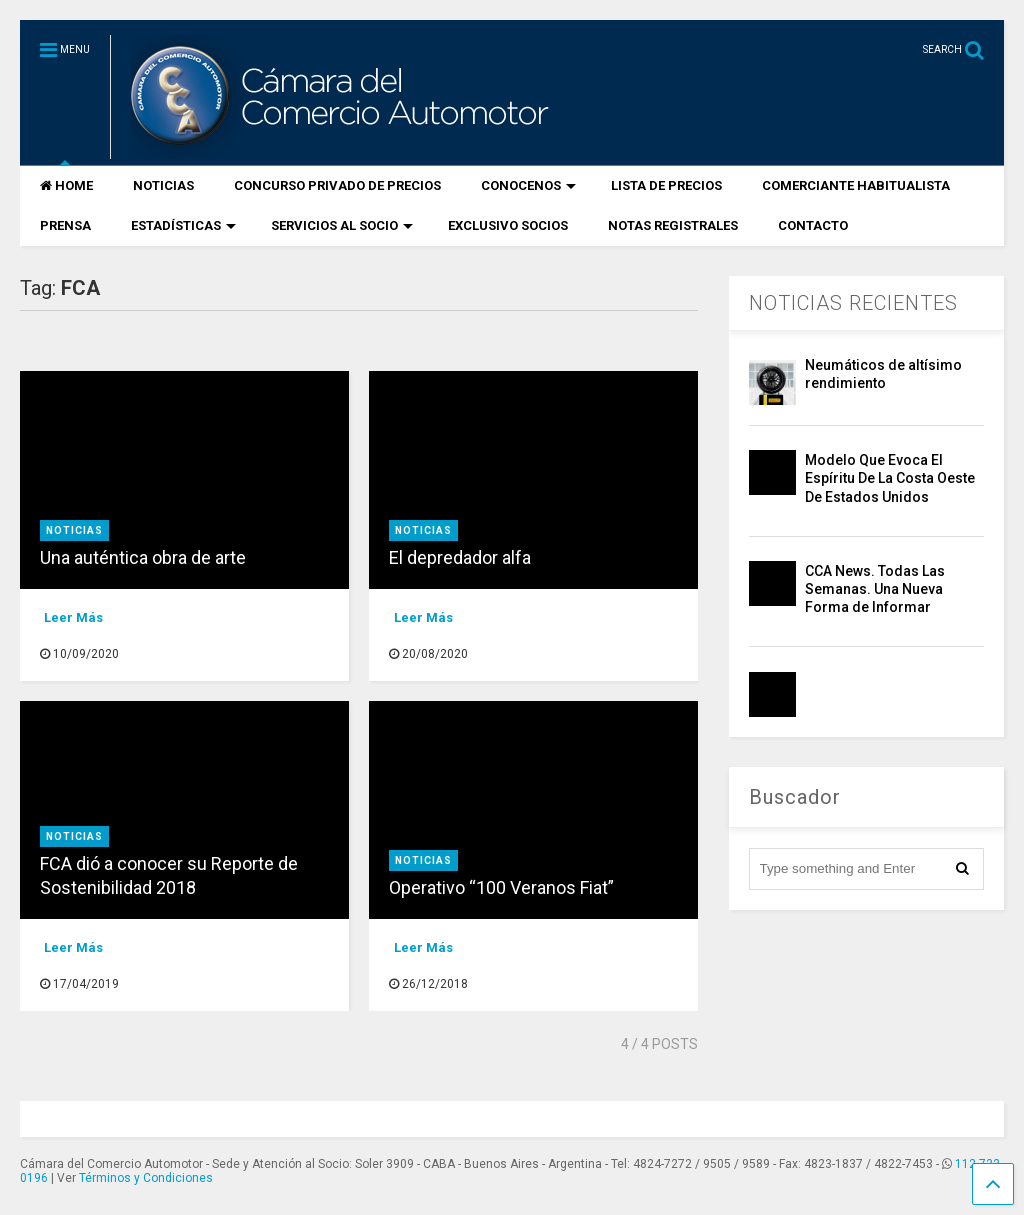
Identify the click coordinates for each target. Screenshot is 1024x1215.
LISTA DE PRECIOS (666, 185)
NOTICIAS (163, 185)
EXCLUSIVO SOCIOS (508, 225)
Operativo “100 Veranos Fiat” (501, 887)
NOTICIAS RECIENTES (853, 303)
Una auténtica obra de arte (143, 557)
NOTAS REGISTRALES (673, 225)
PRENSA (65, 225)
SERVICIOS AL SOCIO (342, 225)
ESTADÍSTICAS (183, 225)
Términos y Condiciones (146, 1178)
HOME (66, 185)
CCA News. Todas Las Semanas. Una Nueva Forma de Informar (875, 589)
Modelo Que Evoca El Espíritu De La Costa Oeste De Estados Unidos (890, 478)
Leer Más (73, 617)
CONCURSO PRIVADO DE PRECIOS (337, 185)
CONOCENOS (528, 185)
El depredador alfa (460, 557)
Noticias (74, 530)
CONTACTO (813, 225)
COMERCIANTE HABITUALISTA (856, 185)
